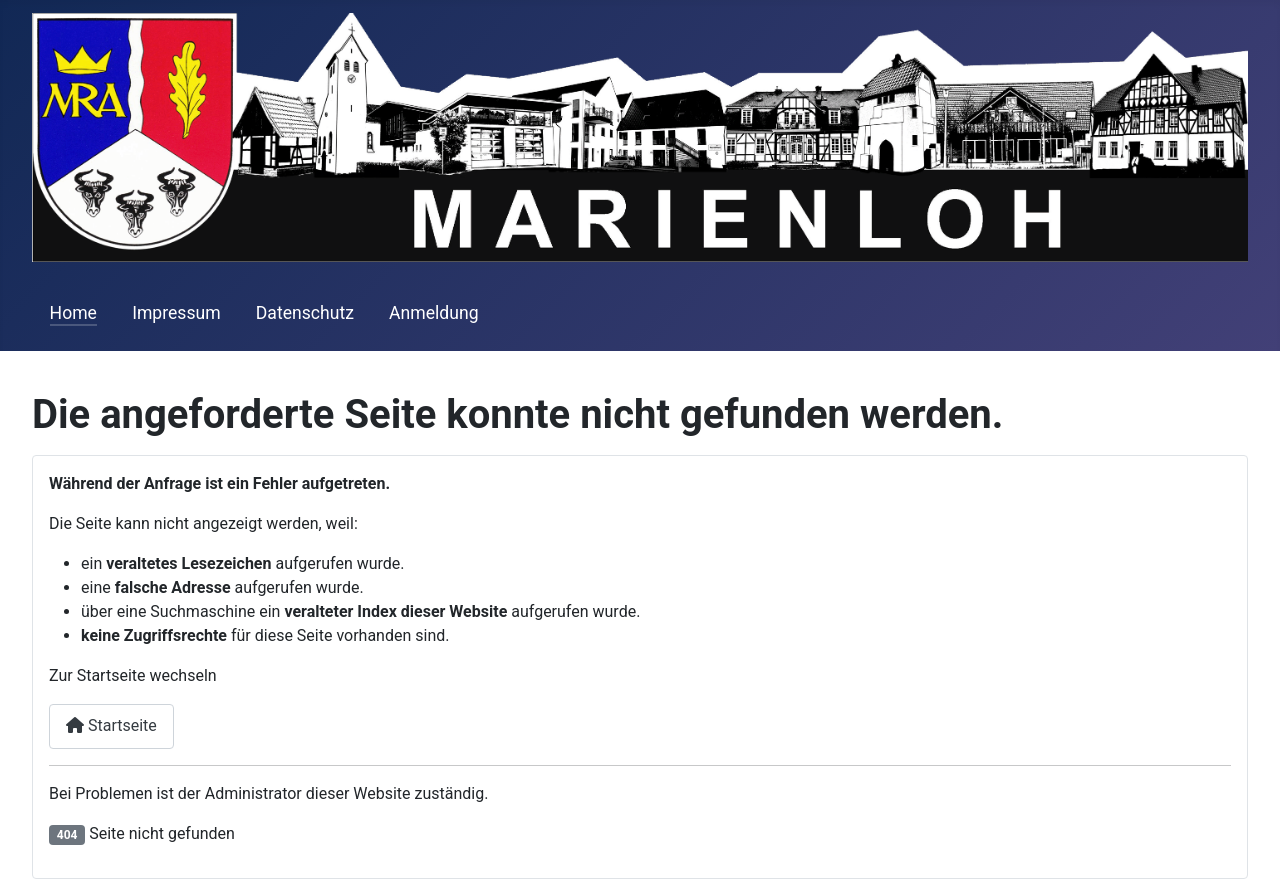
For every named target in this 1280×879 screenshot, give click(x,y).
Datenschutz (305, 313)
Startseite (111, 725)
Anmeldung (433, 313)
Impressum (176, 313)
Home (73, 313)
